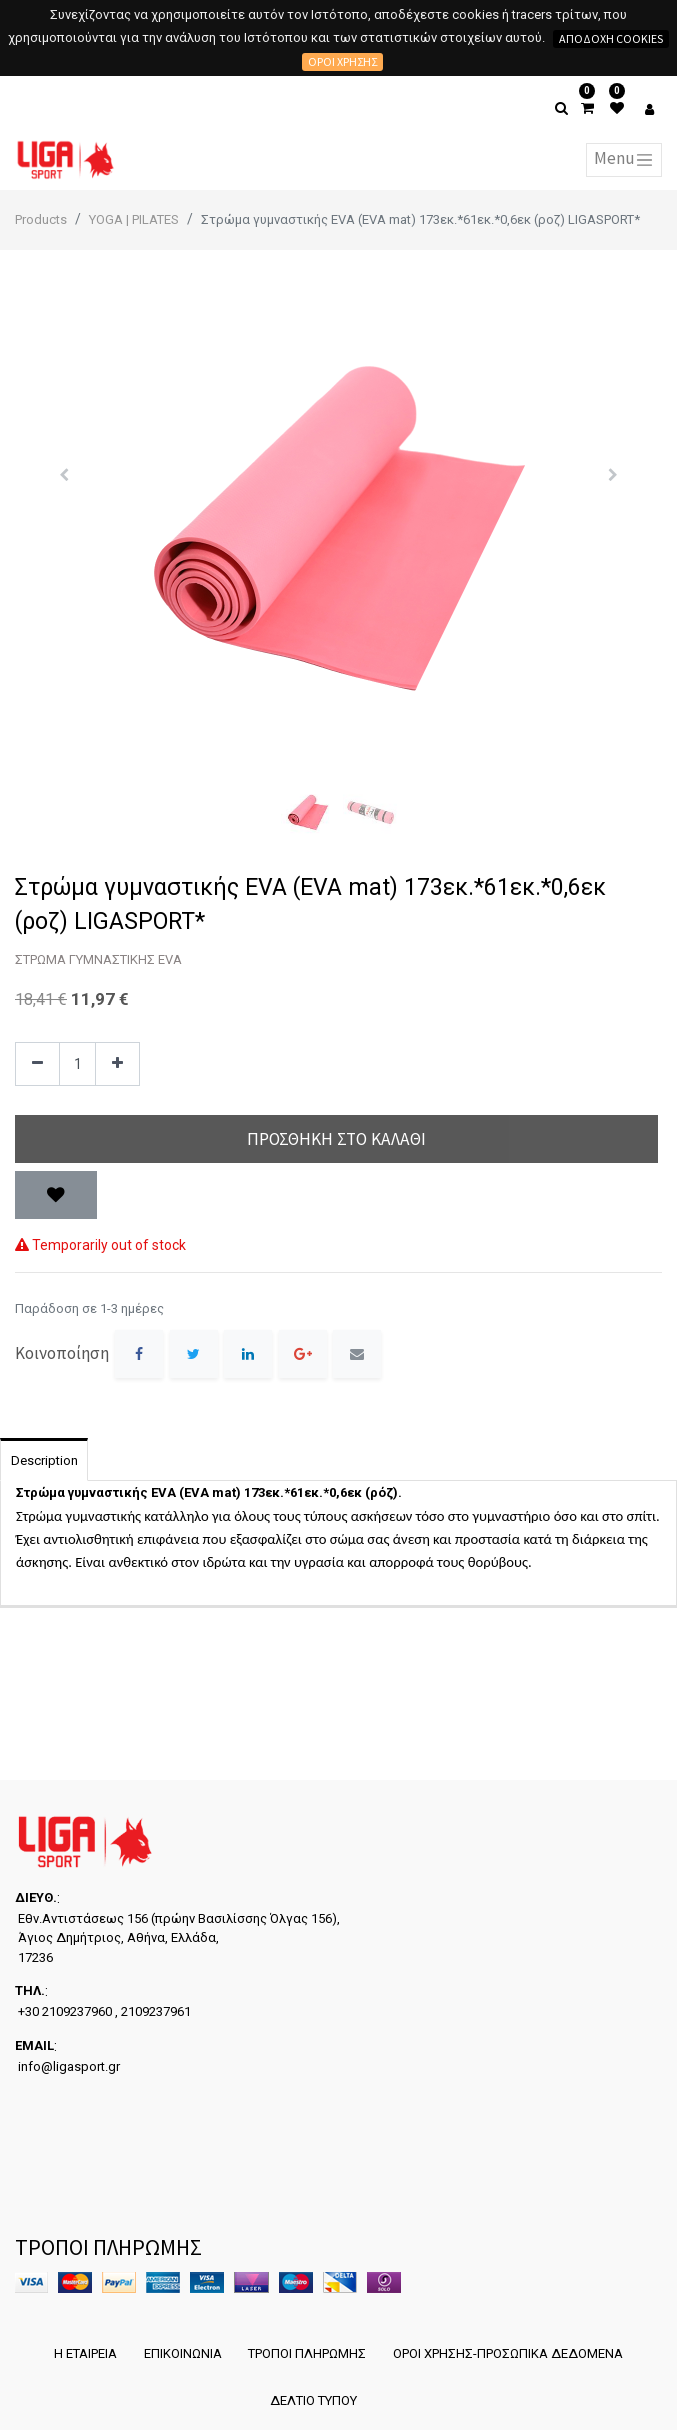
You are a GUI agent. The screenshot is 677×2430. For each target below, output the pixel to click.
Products (41, 219)
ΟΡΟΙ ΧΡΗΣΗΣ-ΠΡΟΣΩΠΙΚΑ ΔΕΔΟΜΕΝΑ (510, 2352)
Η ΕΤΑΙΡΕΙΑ (83, 2352)
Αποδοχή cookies (611, 38)
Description (44, 1460)
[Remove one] (37, 1064)
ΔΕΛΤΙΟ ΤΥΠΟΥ (312, 2399)
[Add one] (117, 1064)
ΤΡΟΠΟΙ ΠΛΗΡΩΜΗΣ (308, 2352)
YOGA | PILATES (134, 219)
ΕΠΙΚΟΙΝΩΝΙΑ (182, 2352)
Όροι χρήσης (342, 61)
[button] (63, 475)
